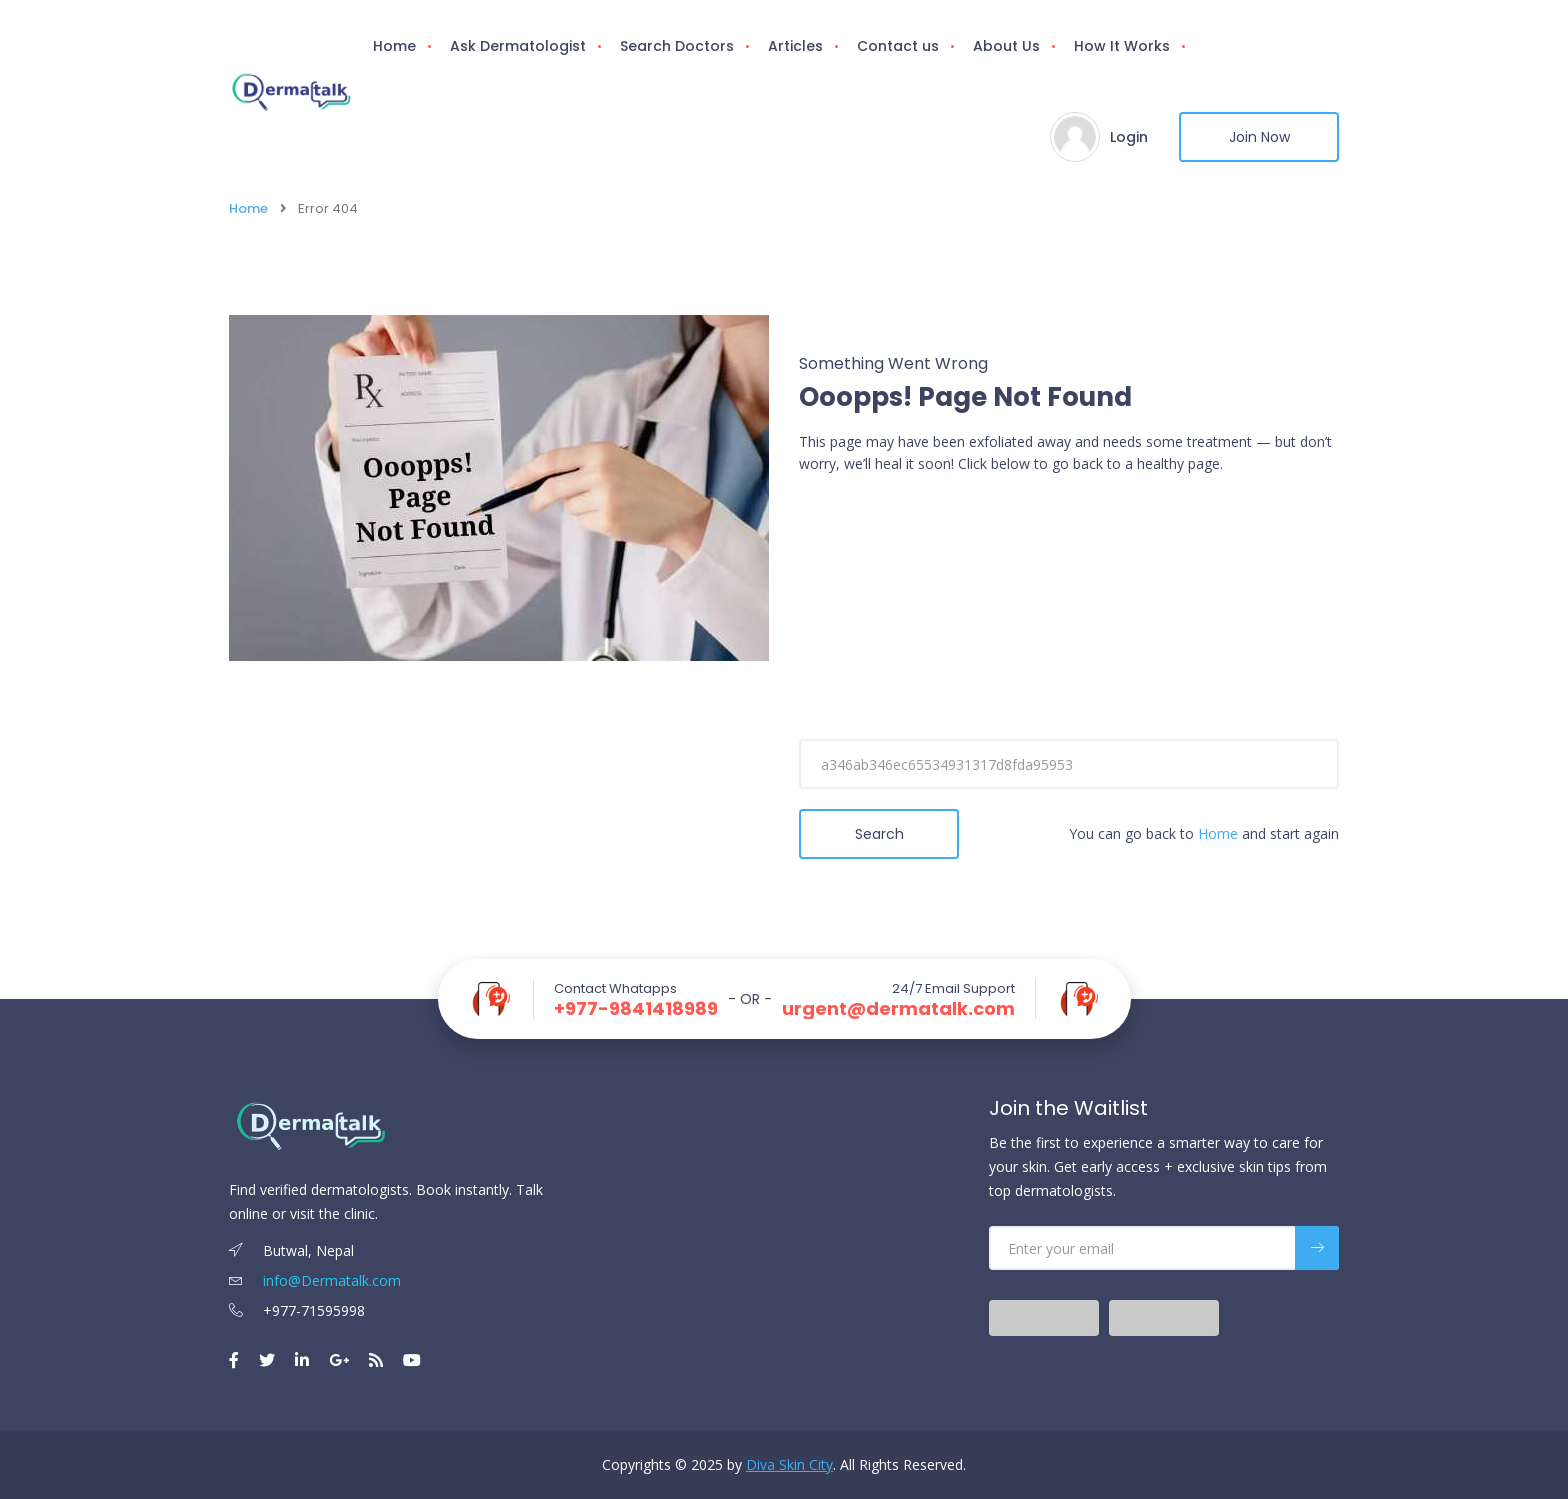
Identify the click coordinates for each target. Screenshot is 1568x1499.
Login (1129, 137)
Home (394, 46)
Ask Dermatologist (518, 46)
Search (879, 834)
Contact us (898, 46)
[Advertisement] (1069, 636)
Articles (795, 46)
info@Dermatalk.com (315, 1280)
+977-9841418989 (636, 1009)
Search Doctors (677, 46)
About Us (1006, 46)
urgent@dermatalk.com (898, 1009)
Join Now (1259, 137)
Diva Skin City (789, 1464)
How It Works (1122, 46)
